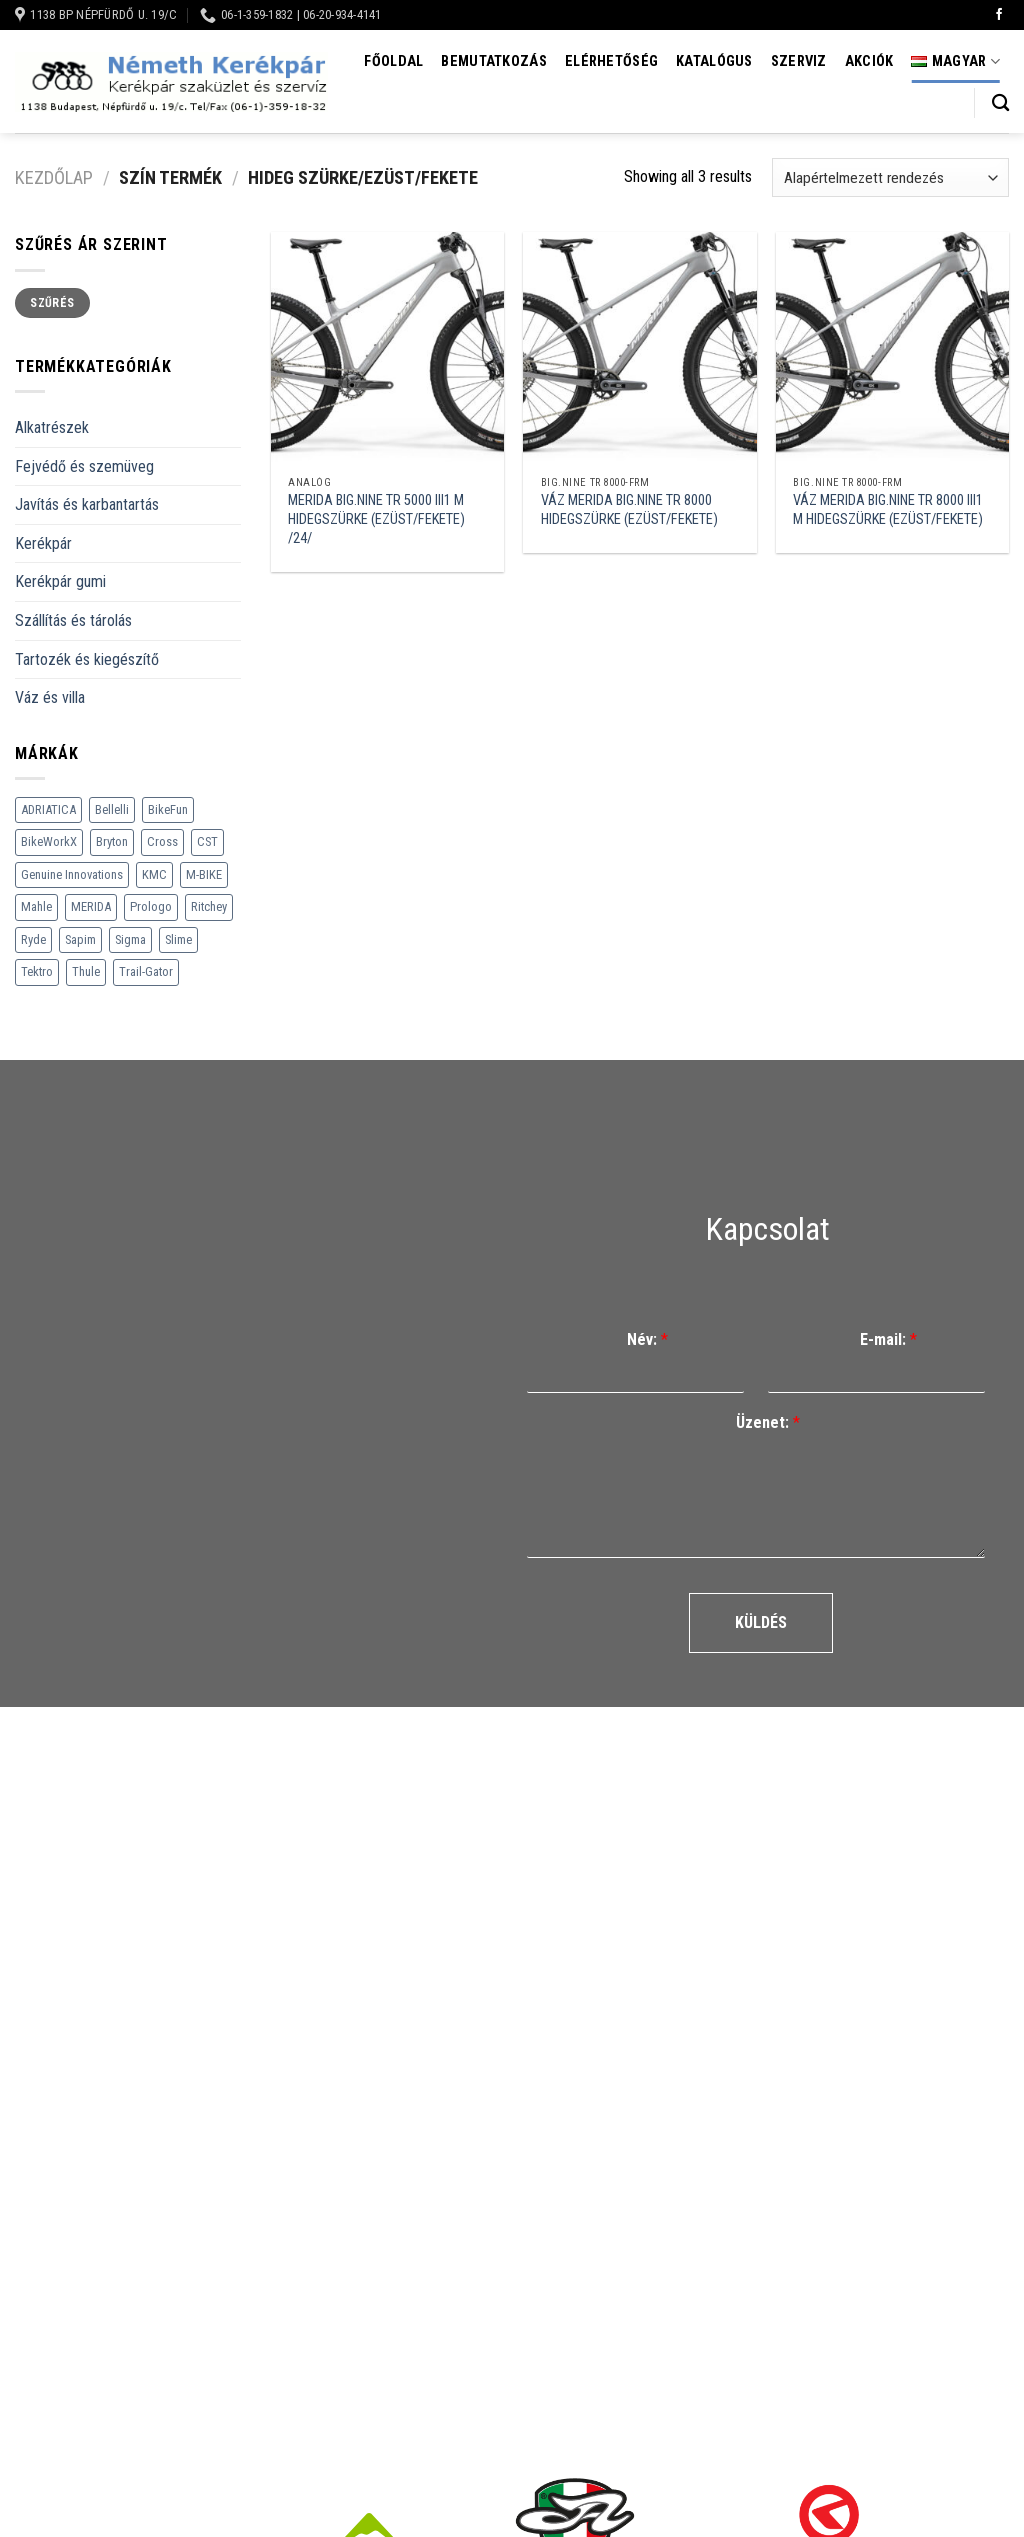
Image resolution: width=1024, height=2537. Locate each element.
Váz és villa (50, 697)
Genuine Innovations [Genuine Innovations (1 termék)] (72, 874)
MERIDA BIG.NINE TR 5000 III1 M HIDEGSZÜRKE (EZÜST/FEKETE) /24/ (376, 519)
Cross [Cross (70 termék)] (162, 841)
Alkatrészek (52, 427)
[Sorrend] (890, 177)
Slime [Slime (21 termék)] (178, 939)
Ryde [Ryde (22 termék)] (33, 939)
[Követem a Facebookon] (999, 15)
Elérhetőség (611, 61)
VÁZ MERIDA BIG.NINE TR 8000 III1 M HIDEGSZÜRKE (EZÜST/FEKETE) (888, 510)
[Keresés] (1000, 103)
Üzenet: (768, 1422)
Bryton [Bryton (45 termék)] (112, 841)
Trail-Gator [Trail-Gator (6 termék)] (146, 971)
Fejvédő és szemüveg (84, 466)
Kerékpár (43, 543)
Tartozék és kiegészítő (87, 659)
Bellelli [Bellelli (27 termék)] (112, 809)
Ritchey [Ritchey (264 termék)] (209, 906)
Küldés (761, 1622)
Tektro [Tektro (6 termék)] (37, 971)
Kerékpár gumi (60, 581)
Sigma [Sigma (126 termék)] (130, 939)
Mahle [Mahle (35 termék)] (36, 906)
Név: (647, 1339)
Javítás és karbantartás (87, 504)
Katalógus (714, 61)
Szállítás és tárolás (73, 620)
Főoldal (393, 61)
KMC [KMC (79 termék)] (154, 874)
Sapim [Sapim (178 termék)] (80, 939)
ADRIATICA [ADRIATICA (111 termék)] (48, 809)
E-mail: (888, 1339)
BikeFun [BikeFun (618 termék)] (168, 809)
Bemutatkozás (493, 61)
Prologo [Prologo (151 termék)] (151, 906)
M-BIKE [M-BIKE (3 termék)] (204, 874)
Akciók (869, 61)
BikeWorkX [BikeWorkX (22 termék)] (49, 841)
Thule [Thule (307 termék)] (86, 971)
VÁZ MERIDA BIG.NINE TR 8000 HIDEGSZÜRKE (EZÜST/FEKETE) (629, 510)
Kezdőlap (54, 177)
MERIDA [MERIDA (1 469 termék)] (91, 906)
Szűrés (52, 303)
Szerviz (799, 61)
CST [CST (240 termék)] (207, 841)
